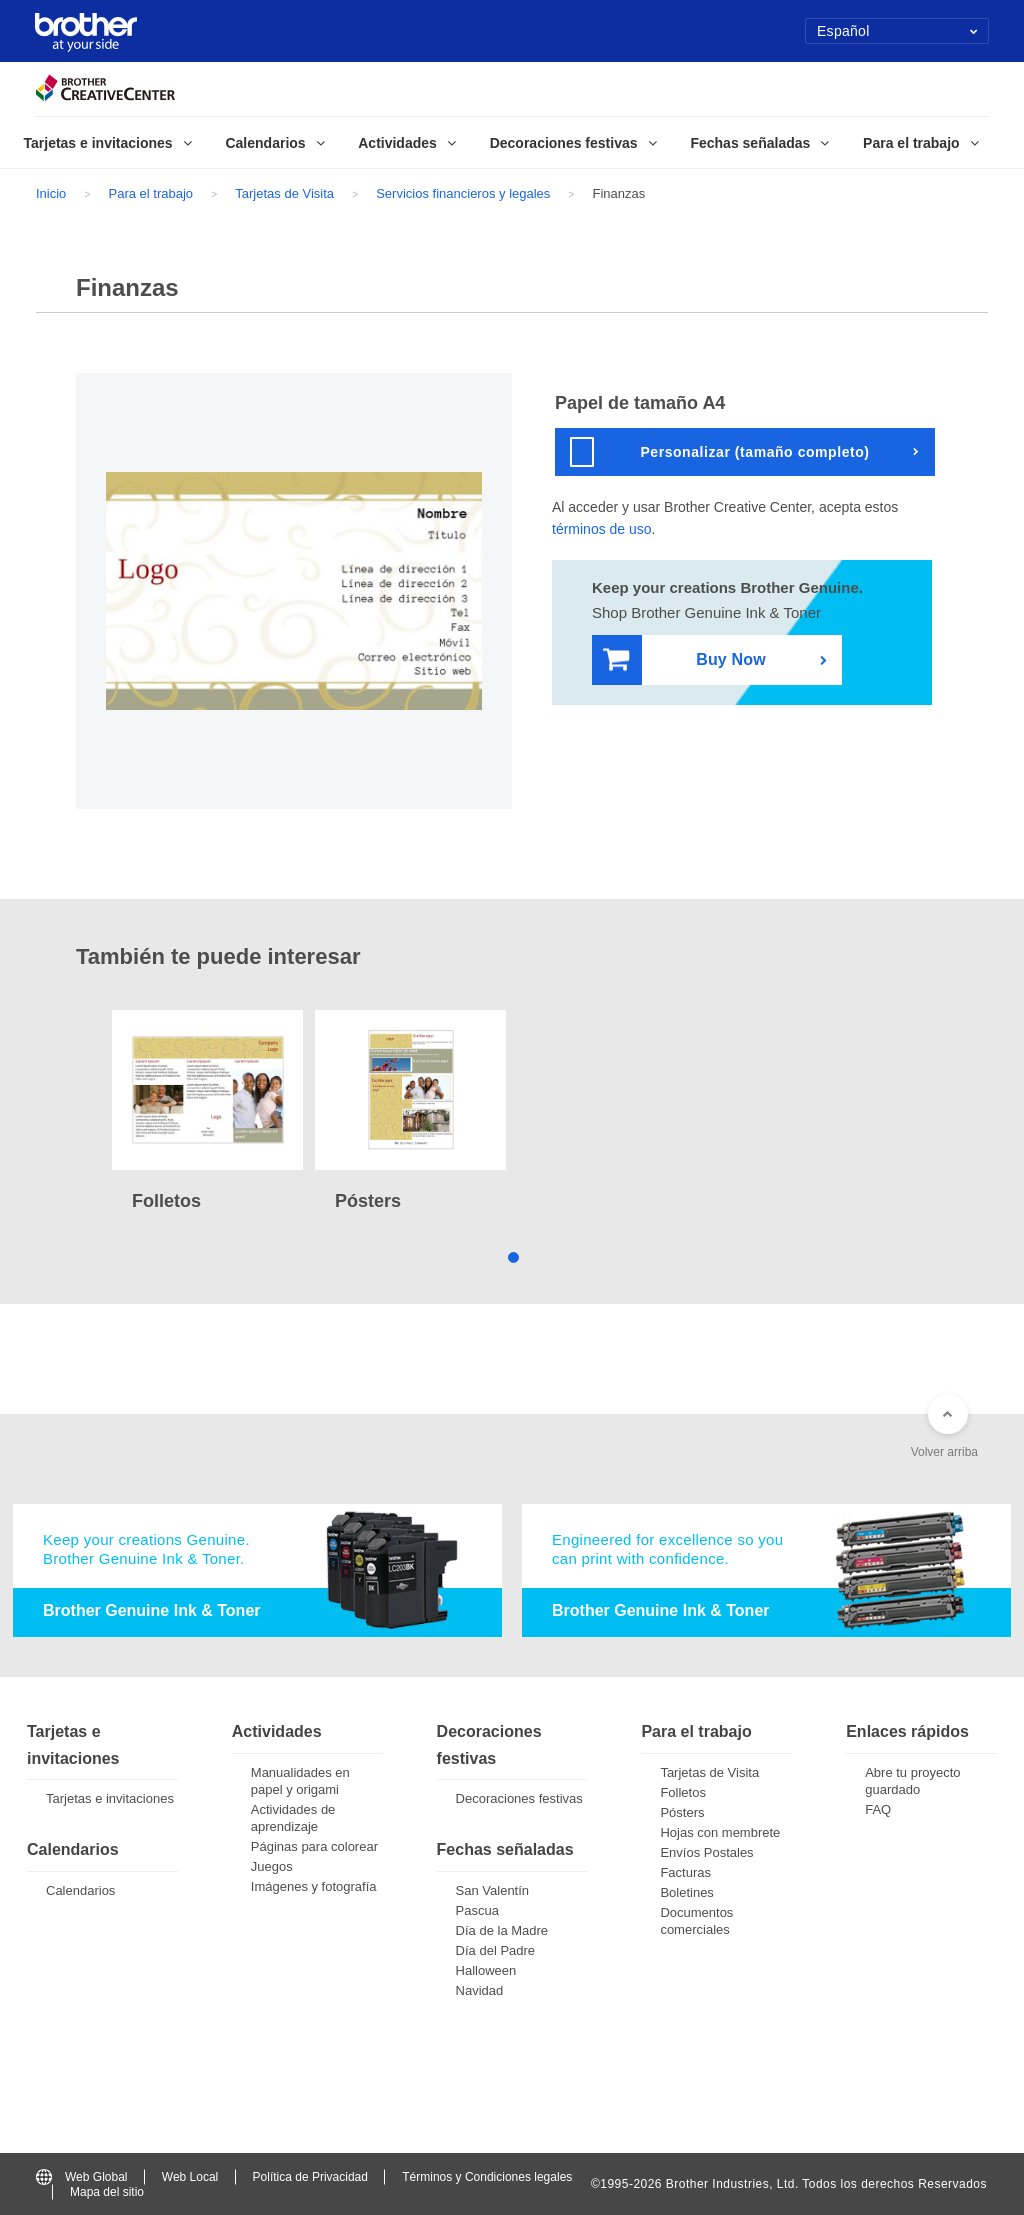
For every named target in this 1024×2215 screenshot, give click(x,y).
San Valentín (492, 1890)
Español (897, 31)
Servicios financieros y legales (463, 193)
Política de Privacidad (310, 2177)
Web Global (81, 2177)
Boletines (686, 1892)
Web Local (190, 2177)
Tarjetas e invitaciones (110, 1798)
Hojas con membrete (720, 1832)
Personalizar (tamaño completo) (720, 452)
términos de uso (602, 529)
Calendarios (80, 1890)
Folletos (683, 1792)
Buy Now (684, 660)
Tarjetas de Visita (284, 193)
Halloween (486, 1970)
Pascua (477, 1910)
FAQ (878, 1809)
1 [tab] (512, 1255)
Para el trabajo (151, 193)
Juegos (272, 1866)
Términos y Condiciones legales (487, 2177)
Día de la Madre (502, 1930)
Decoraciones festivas (519, 1798)
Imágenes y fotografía (314, 1886)
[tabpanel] (207, 1113)
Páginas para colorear (314, 1846)
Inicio (51, 193)
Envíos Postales (706, 1852)
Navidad (480, 1990)
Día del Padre (496, 1950)
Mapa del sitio (107, 2192)
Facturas (685, 1872)
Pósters (682, 1812)
